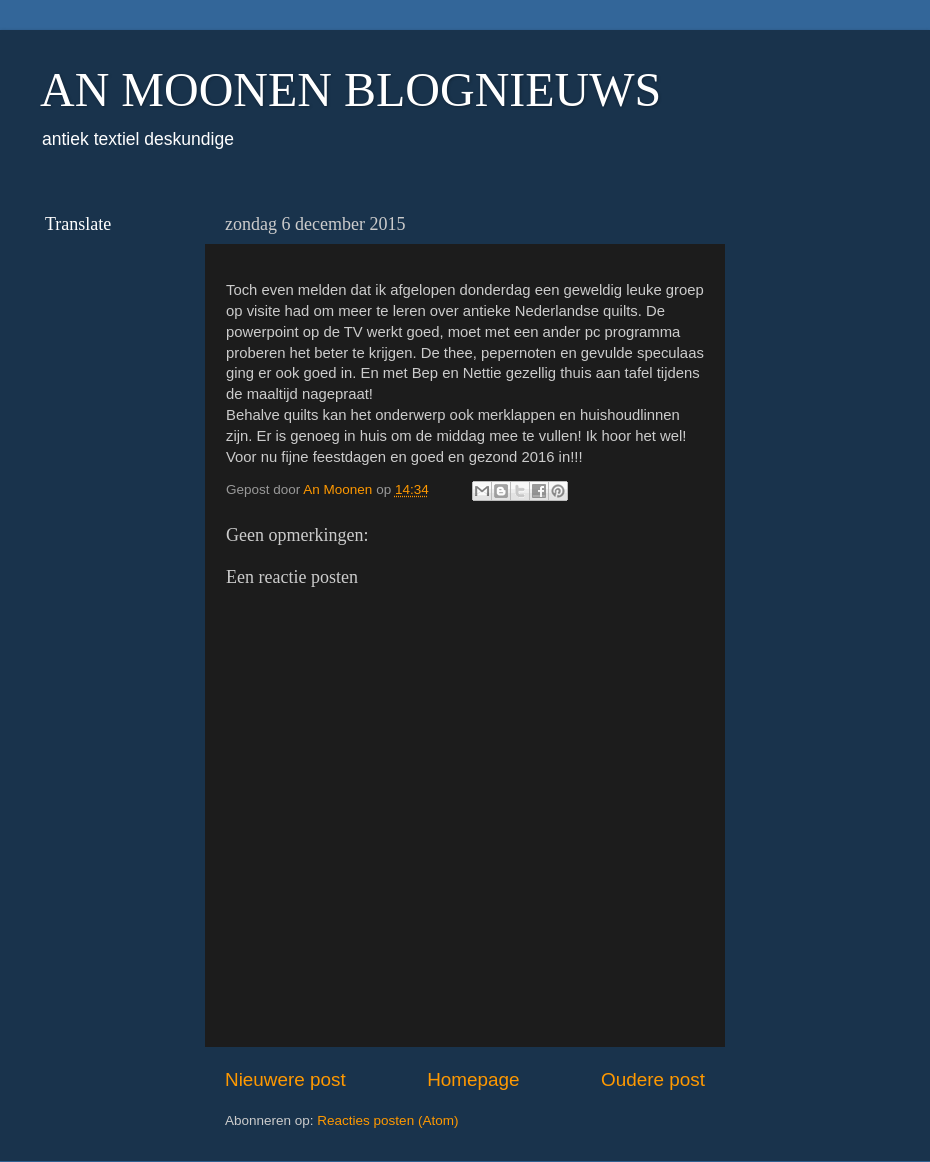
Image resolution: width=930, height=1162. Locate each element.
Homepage (473, 1079)
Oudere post (653, 1079)
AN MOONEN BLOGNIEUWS (350, 89)
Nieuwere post (285, 1079)
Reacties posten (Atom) (387, 1120)
